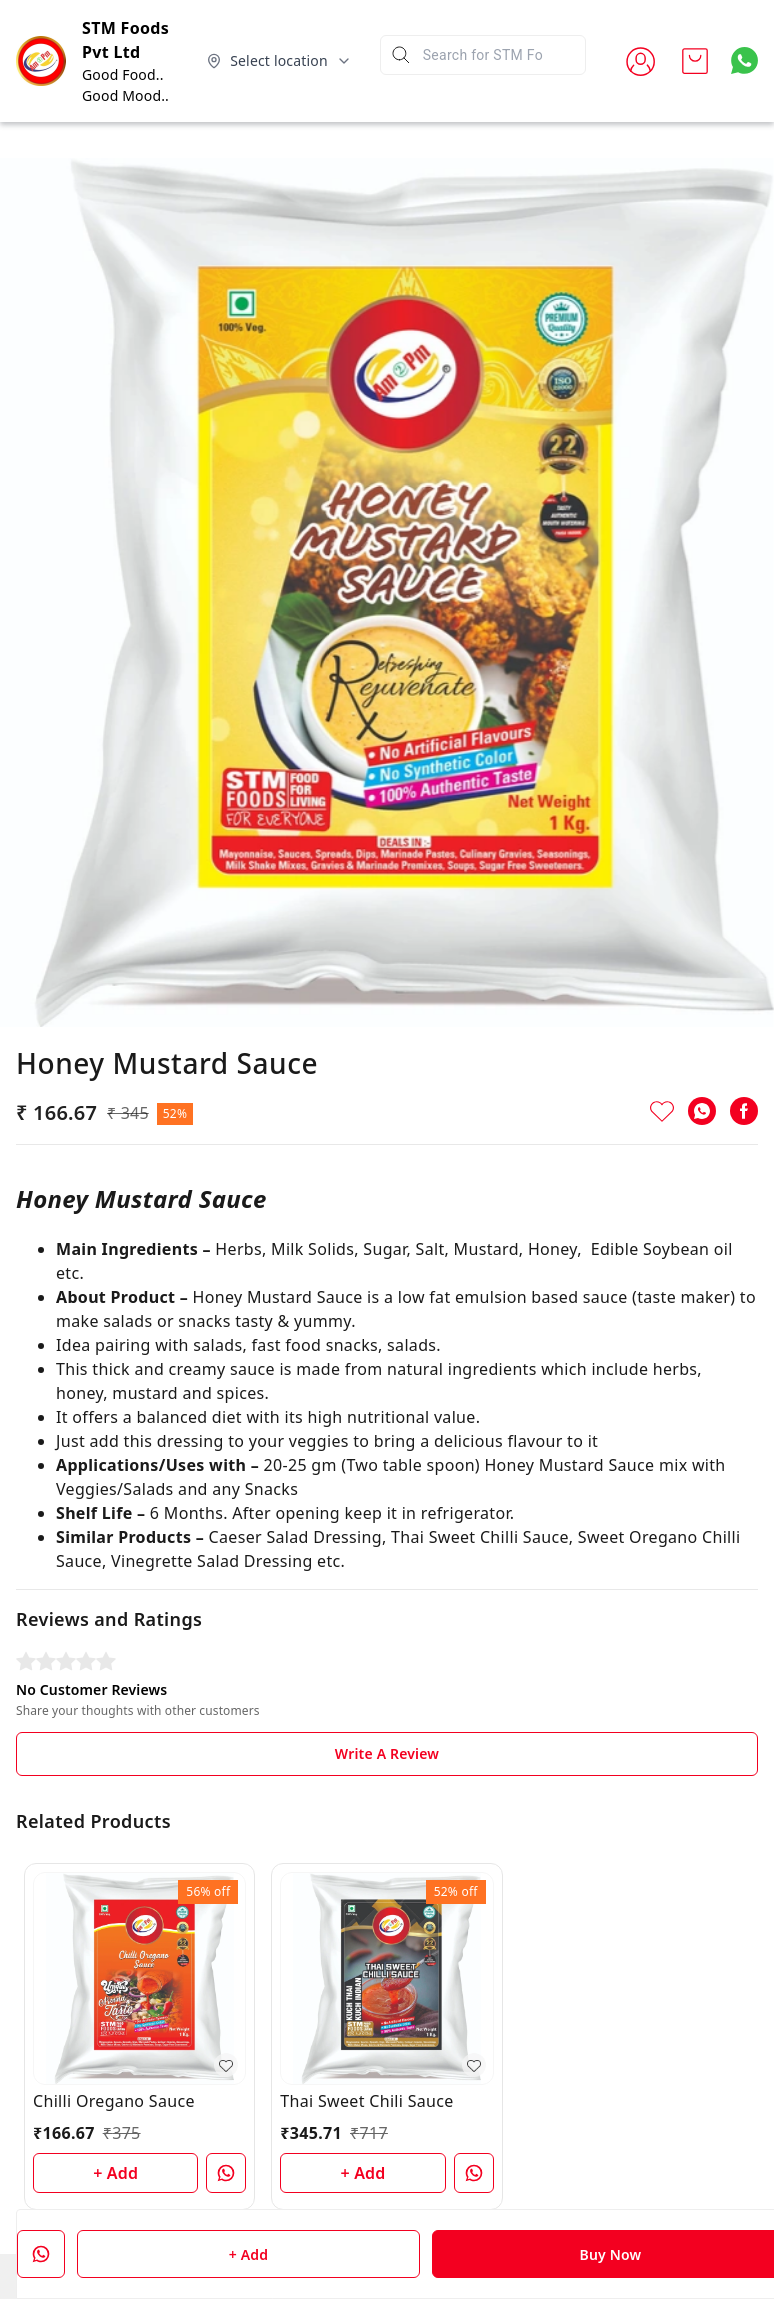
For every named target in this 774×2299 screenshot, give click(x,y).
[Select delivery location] (279, 61)
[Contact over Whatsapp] (744, 60)
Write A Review (387, 1753)
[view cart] (695, 61)
